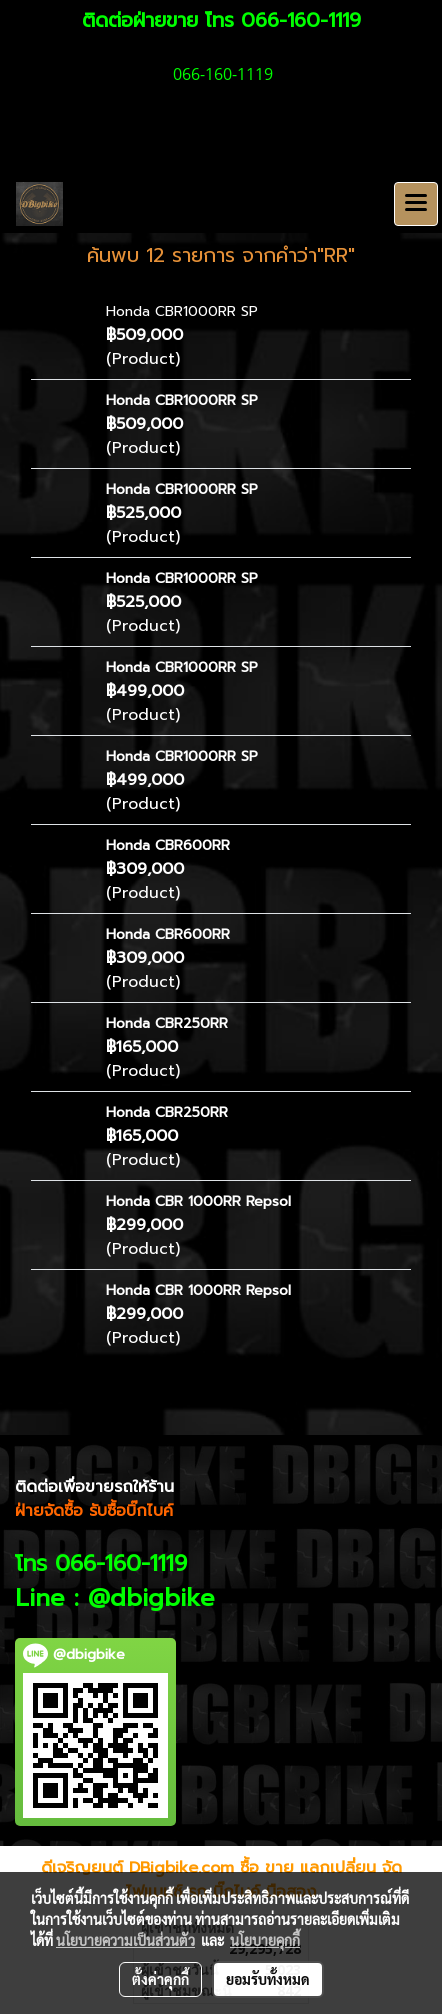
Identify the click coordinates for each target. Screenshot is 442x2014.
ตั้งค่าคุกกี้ (160, 1979)
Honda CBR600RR (168, 845)
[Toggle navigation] (416, 204)
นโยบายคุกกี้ (265, 1940)
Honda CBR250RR (167, 1023)
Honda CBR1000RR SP (182, 311)
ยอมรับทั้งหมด (268, 1979)
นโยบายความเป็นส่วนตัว (125, 1940)
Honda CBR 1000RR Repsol (198, 1201)
